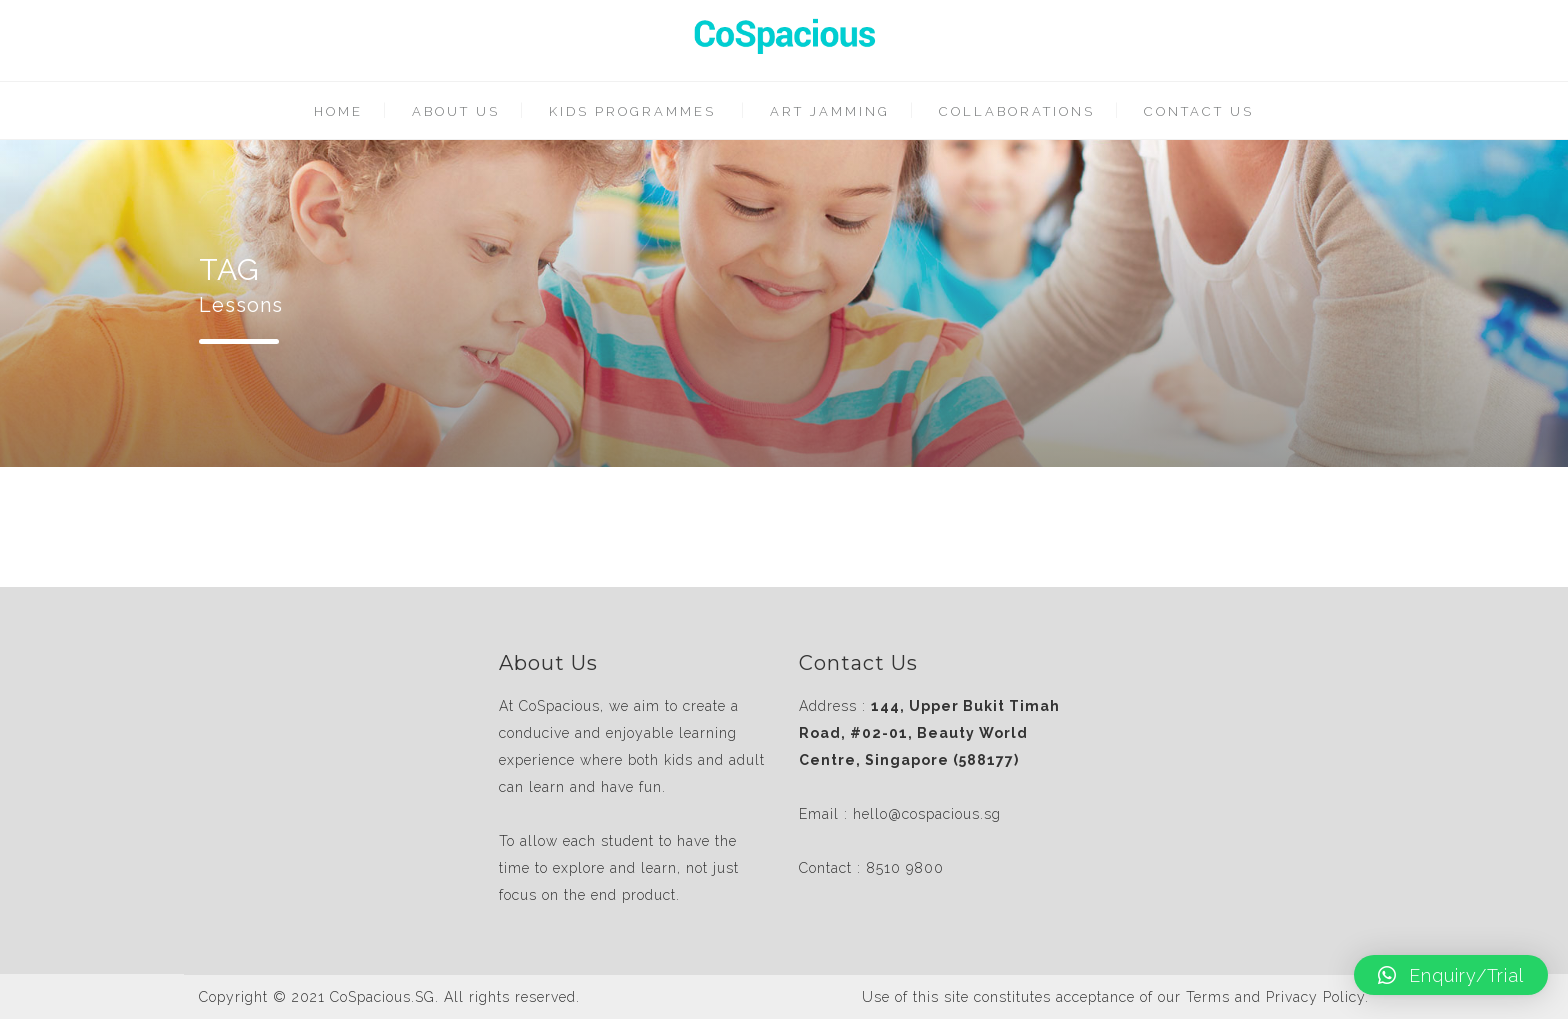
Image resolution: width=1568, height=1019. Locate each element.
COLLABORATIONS (1017, 111)
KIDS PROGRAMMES (632, 111)
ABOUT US (456, 111)
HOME (338, 111)
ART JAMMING (830, 111)
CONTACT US (1199, 111)
